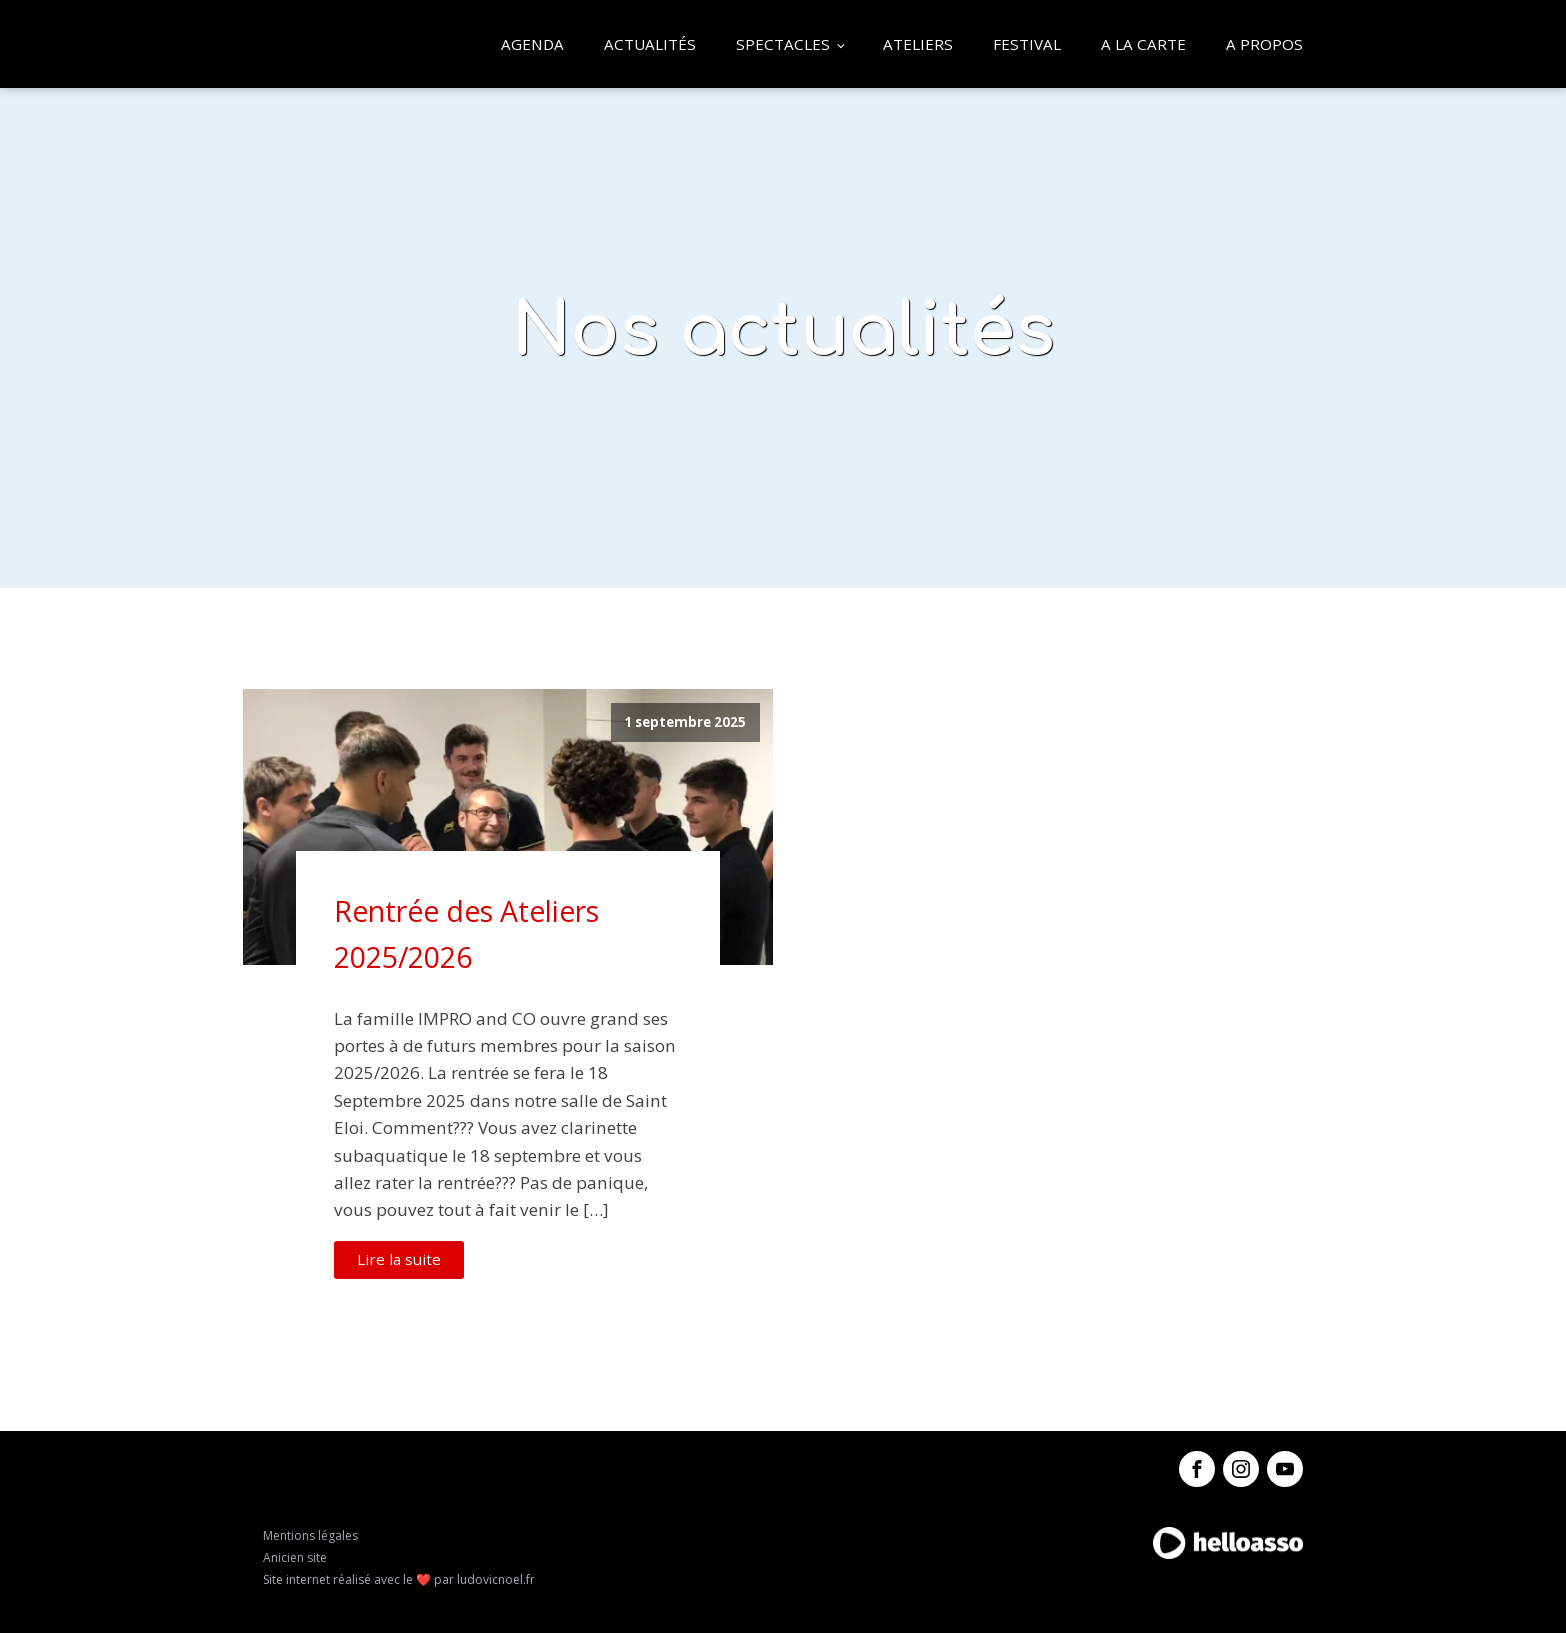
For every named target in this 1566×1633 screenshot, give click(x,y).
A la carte (1143, 44)
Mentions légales (310, 1535)
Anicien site (295, 1557)
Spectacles (783, 44)
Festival (1027, 44)
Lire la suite (399, 1259)
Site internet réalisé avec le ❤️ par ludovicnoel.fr (399, 1579)
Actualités (650, 44)
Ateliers (918, 44)
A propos (1264, 44)
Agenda (532, 44)
